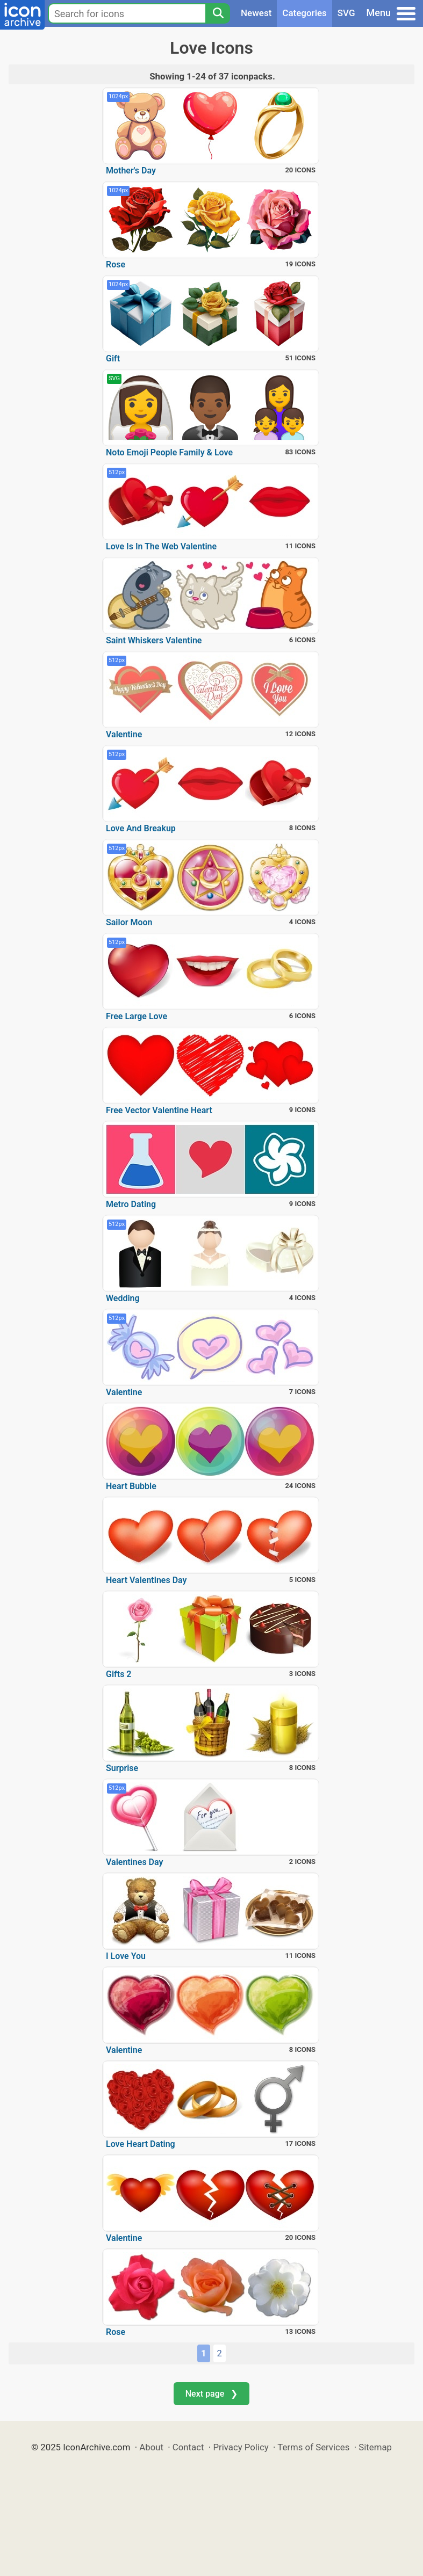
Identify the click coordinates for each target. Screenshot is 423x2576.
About (151, 2447)
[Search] (217, 13)
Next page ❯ (211, 2394)
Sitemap (375, 2447)
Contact (188, 2447)
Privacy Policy (240, 2447)
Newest (256, 13)
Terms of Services (313, 2447)
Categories (304, 13)
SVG (346, 13)
